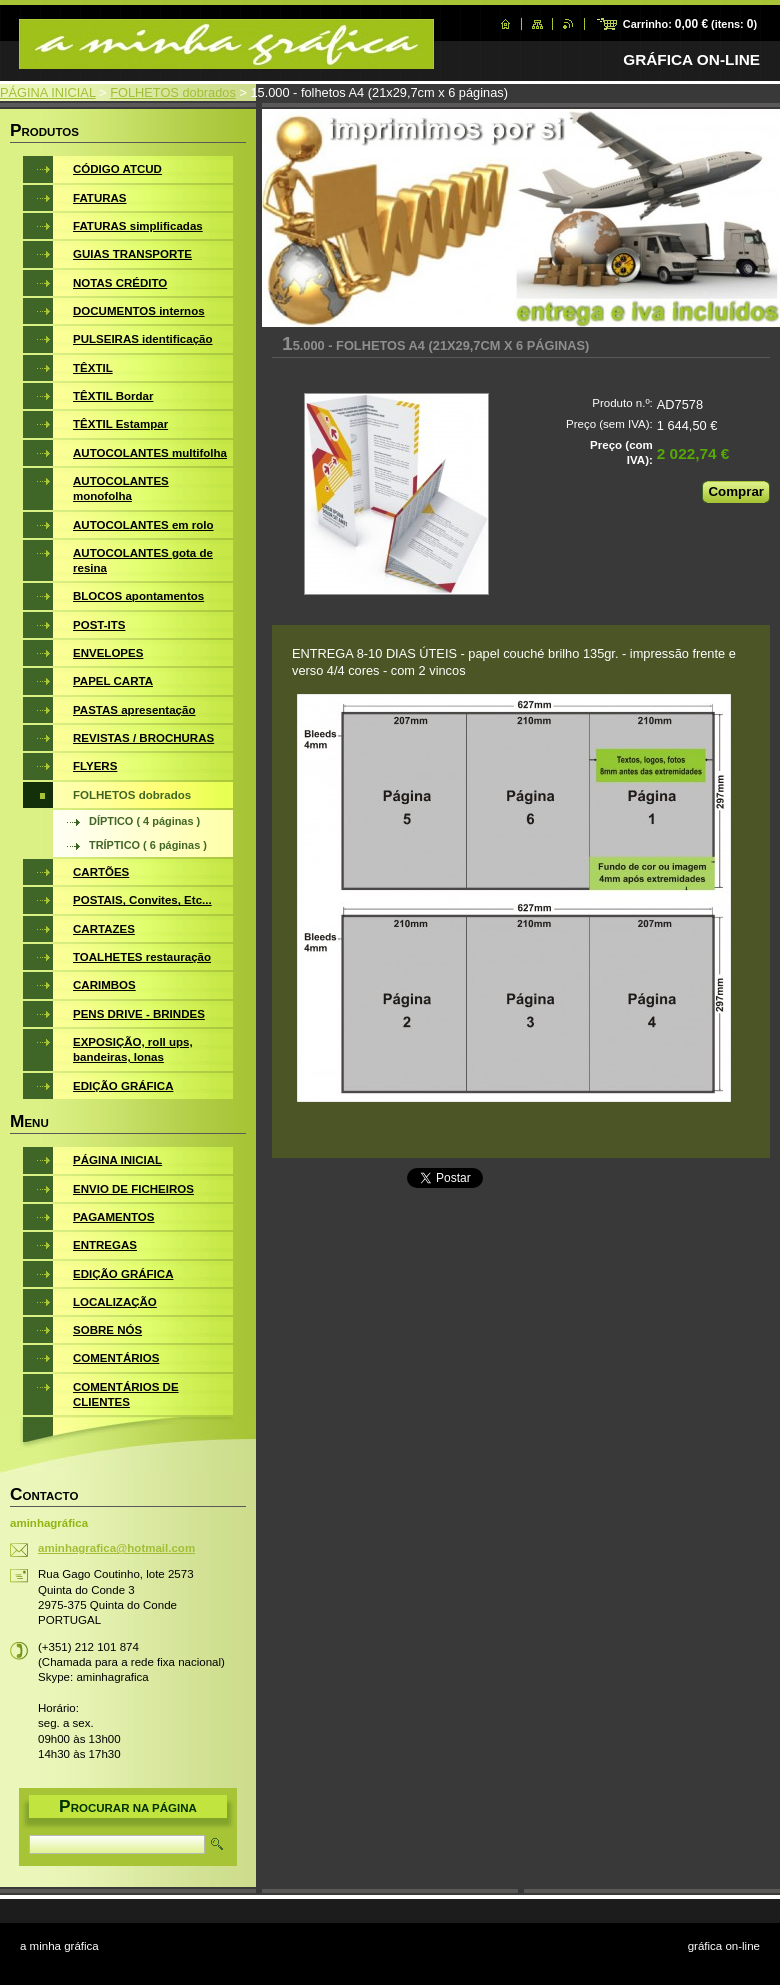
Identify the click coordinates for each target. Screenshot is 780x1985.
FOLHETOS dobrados (173, 92)
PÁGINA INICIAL (48, 92)
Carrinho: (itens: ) (690, 24)
